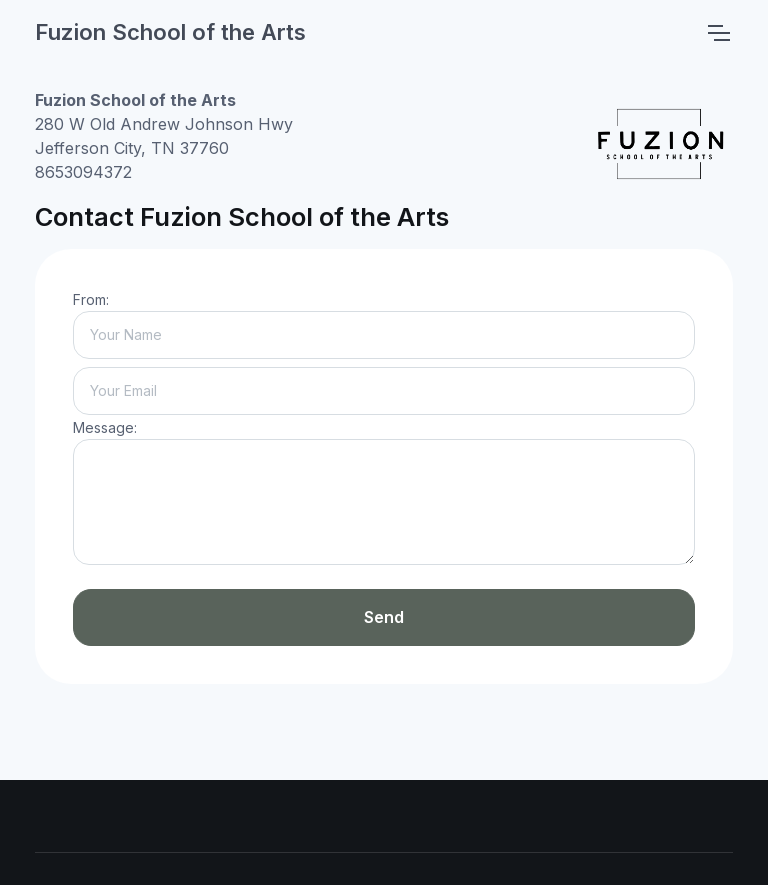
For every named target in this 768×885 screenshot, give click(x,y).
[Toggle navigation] (718, 33)
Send (384, 617)
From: (91, 299)
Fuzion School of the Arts (170, 32)
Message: (105, 427)
